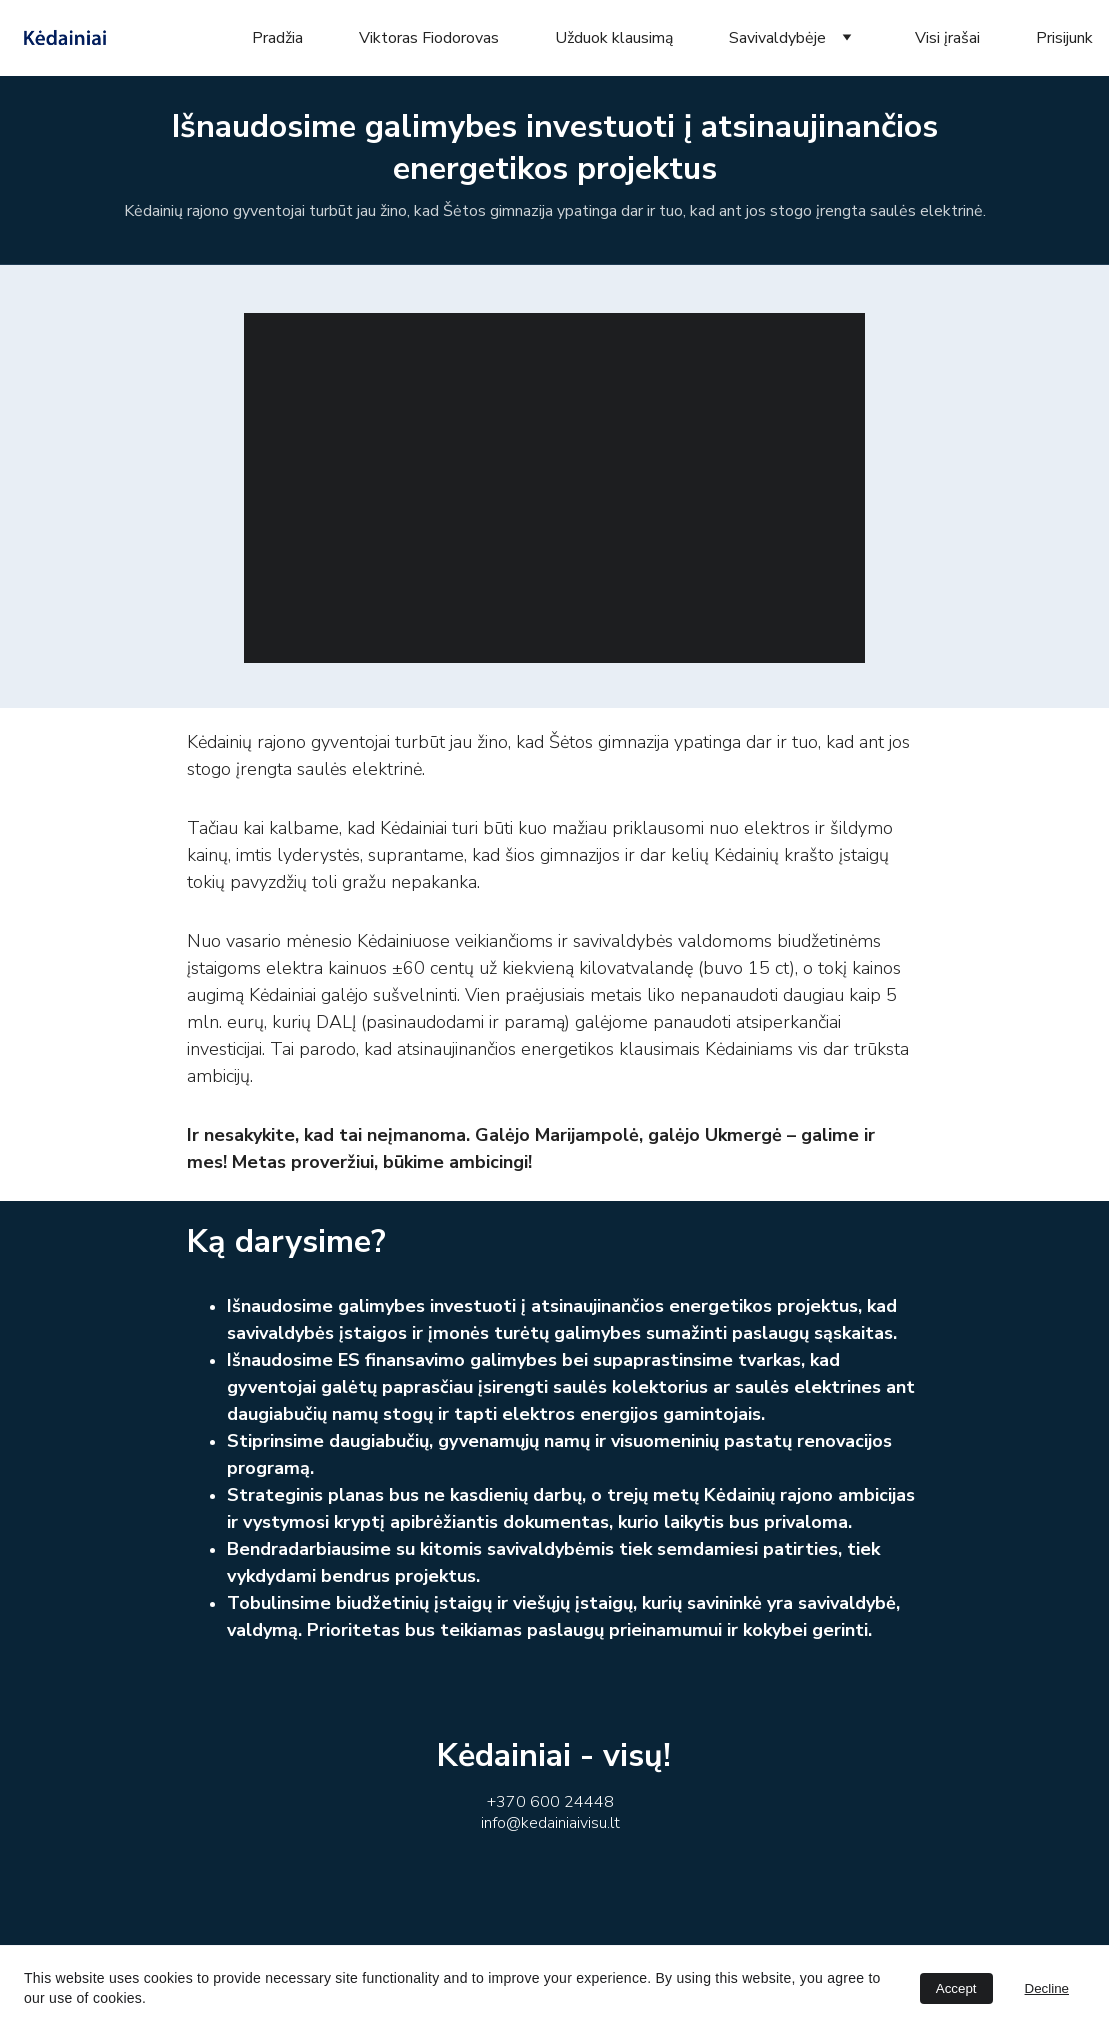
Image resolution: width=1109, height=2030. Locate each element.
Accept (956, 1988)
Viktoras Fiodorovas (429, 38)
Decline (1047, 1988)
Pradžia (277, 38)
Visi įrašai (947, 38)
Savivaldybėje (777, 38)
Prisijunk (1064, 38)
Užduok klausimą (614, 38)
